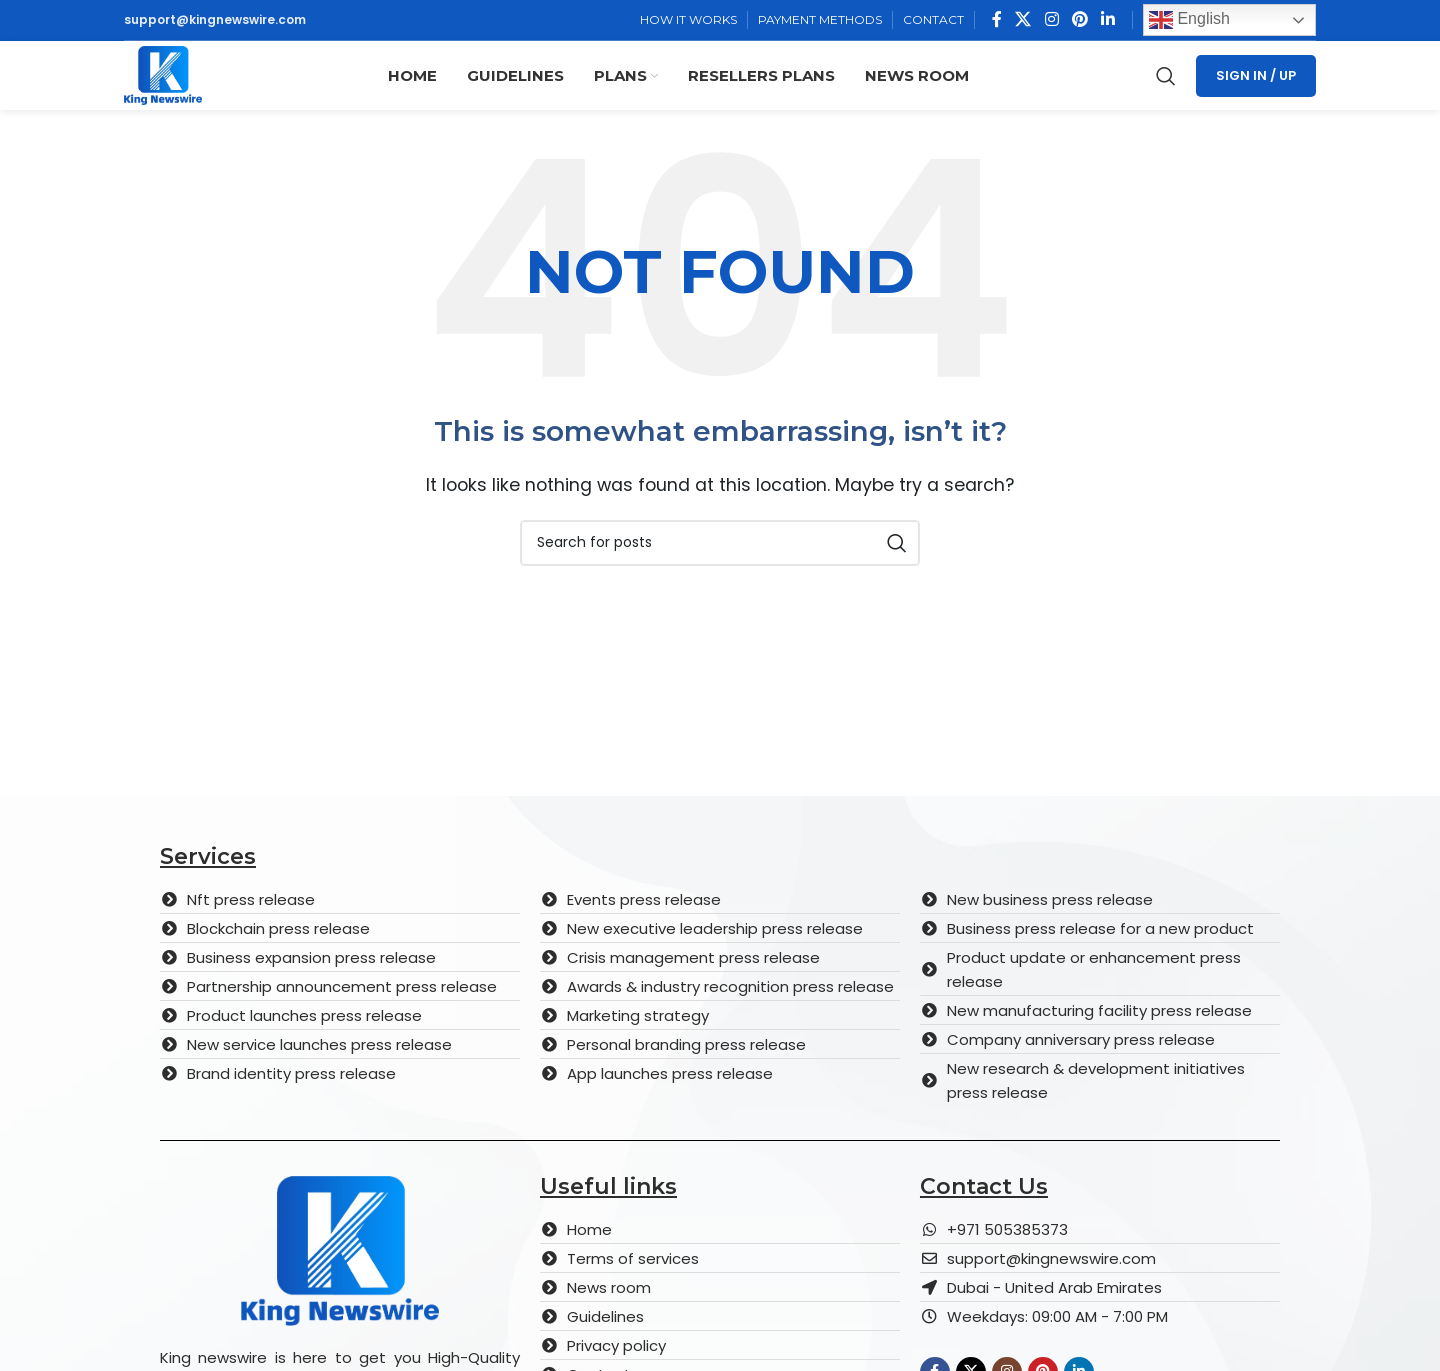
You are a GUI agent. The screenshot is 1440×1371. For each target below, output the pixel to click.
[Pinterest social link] (1079, 21)
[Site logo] (176, 88)
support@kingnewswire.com (215, 21)
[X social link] (1023, 21)
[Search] (1166, 90)
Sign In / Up (1256, 89)
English (1189, 22)
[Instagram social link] (1051, 21)
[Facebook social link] (997, 21)
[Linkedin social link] (1108, 21)
